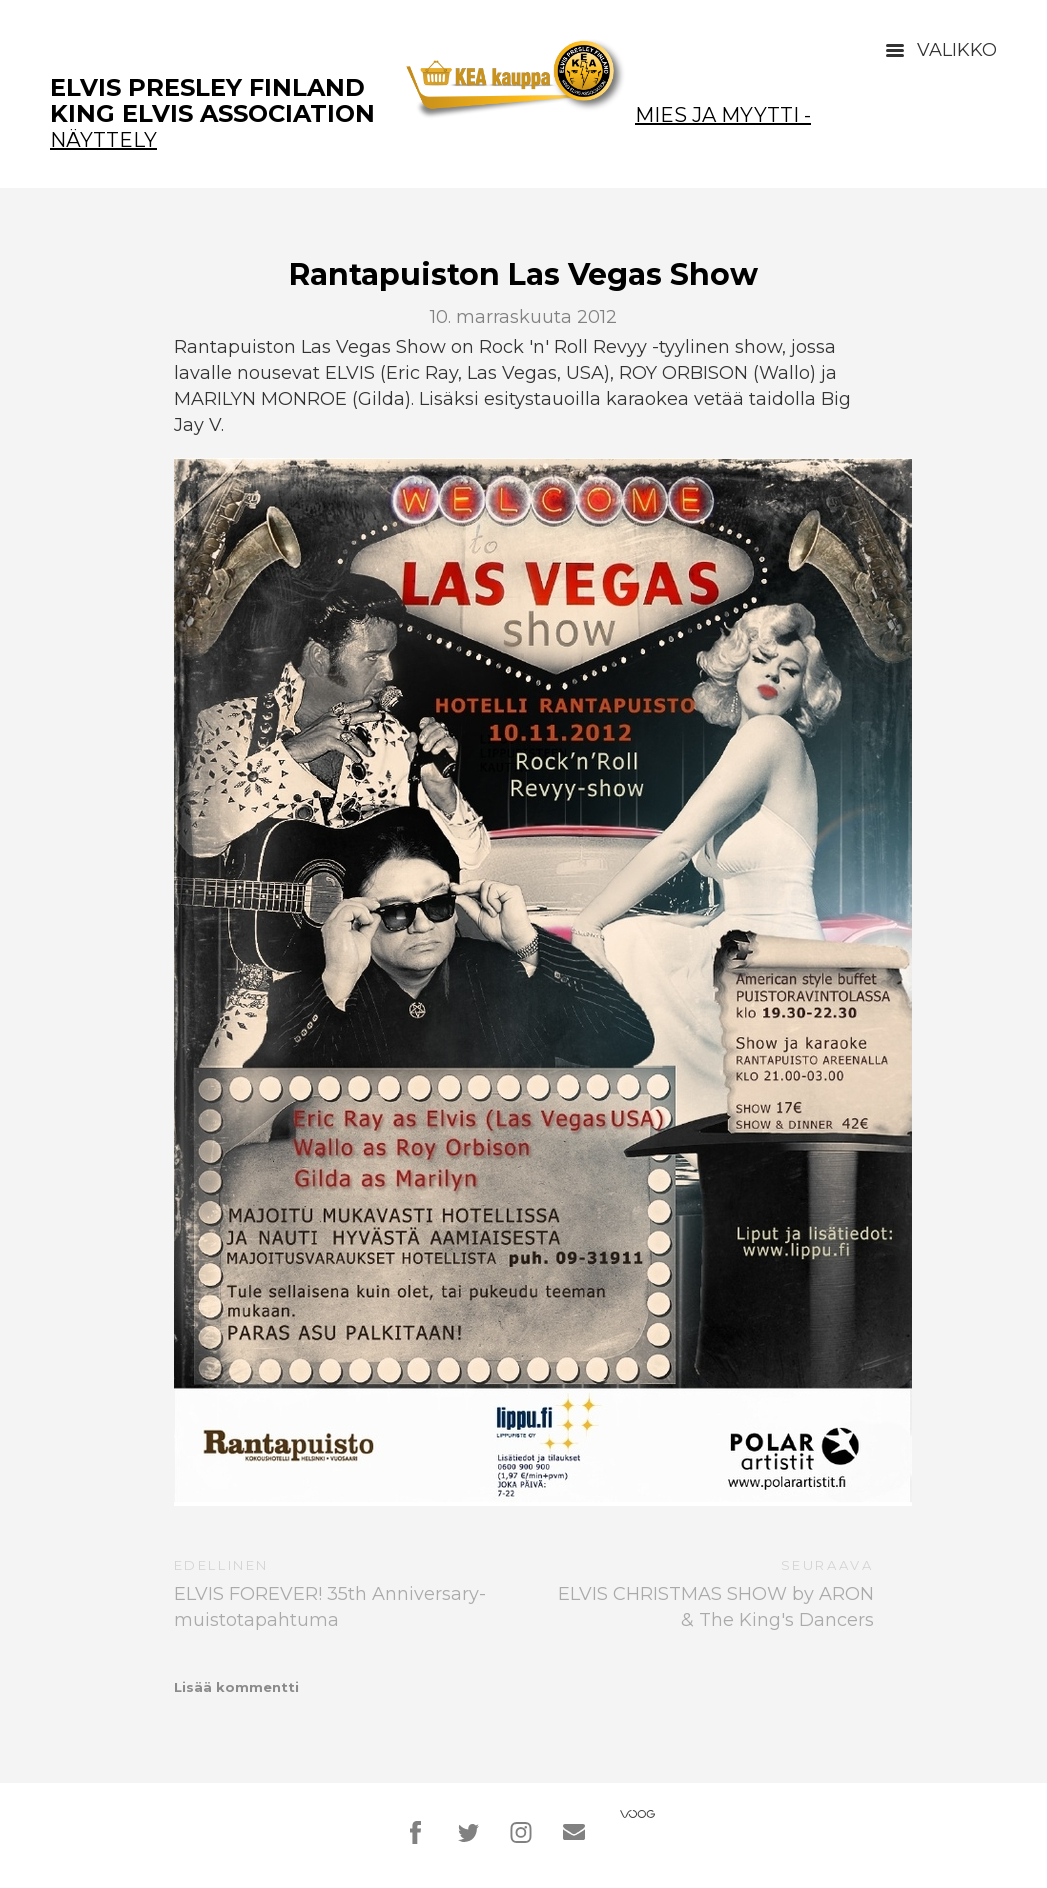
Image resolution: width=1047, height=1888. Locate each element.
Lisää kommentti (236, 1687)
